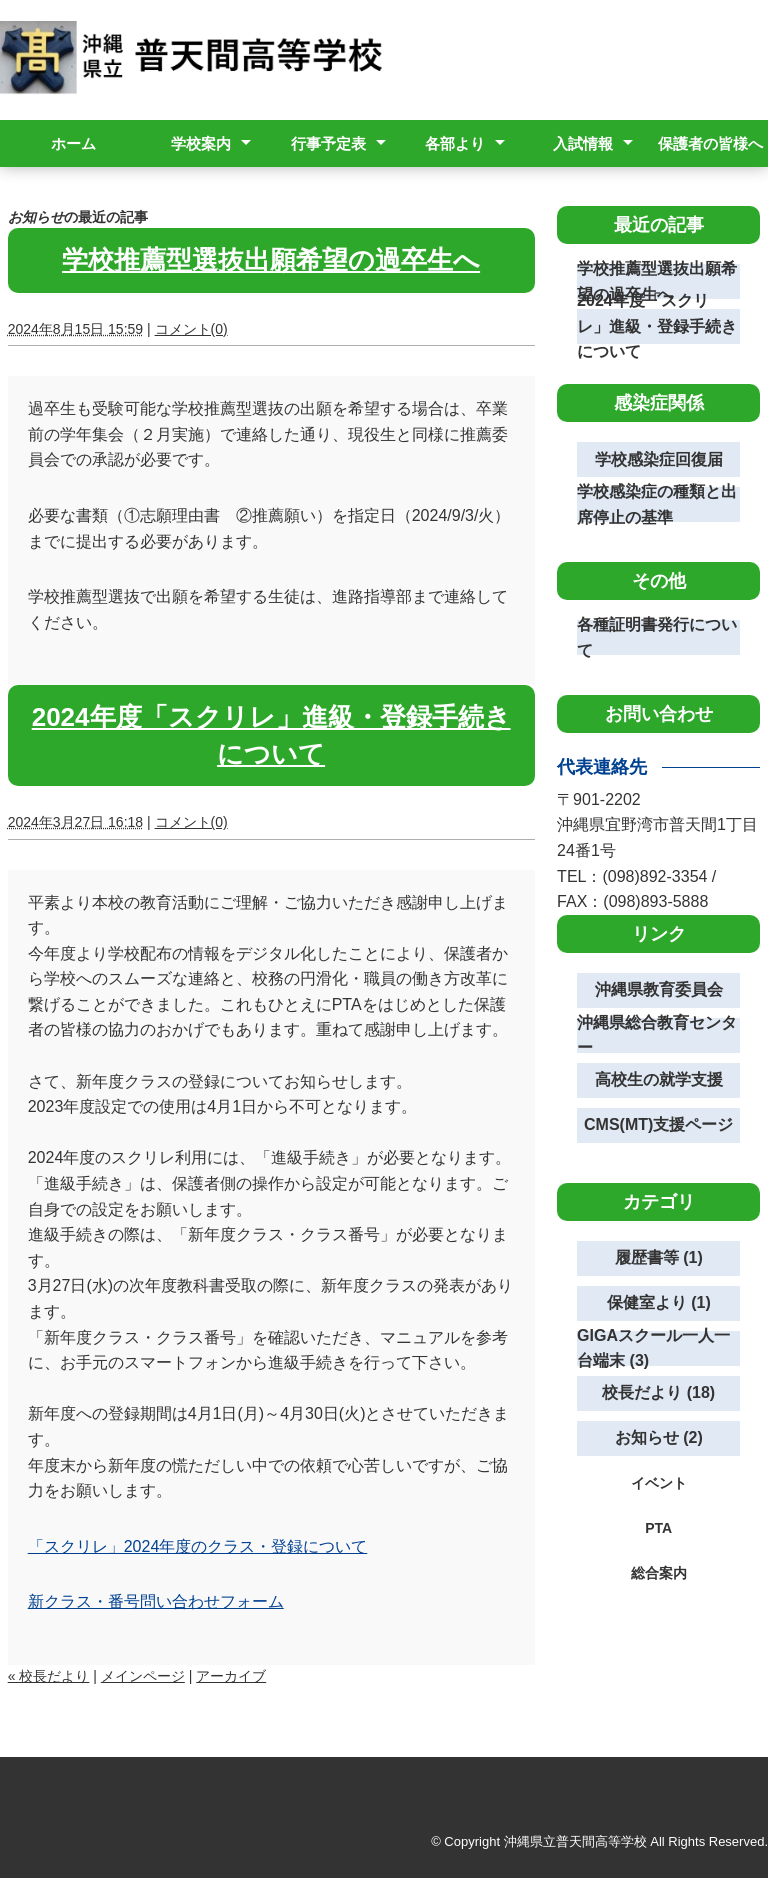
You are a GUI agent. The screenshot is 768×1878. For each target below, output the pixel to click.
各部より (455, 143)
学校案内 (201, 143)
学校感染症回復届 (659, 459)
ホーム (73, 143)
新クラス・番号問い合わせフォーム (156, 1601)
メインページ (143, 1676)
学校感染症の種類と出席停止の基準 (657, 504)
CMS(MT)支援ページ (658, 1124)
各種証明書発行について (657, 637)
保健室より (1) (659, 1302)
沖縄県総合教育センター (657, 1035)
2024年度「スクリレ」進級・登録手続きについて (657, 326)
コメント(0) (191, 329)
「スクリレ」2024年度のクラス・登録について (198, 1546)
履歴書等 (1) (659, 1257)
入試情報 (583, 143)
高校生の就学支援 (659, 1079)
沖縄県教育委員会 (659, 989)
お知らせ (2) (659, 1437)
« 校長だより (49, 1676)
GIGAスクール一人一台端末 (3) (653, 1348)
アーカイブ (231, 1676)
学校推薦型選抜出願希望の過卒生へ (271, 260)
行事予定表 (328, 143)
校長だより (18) (658, 1392)
